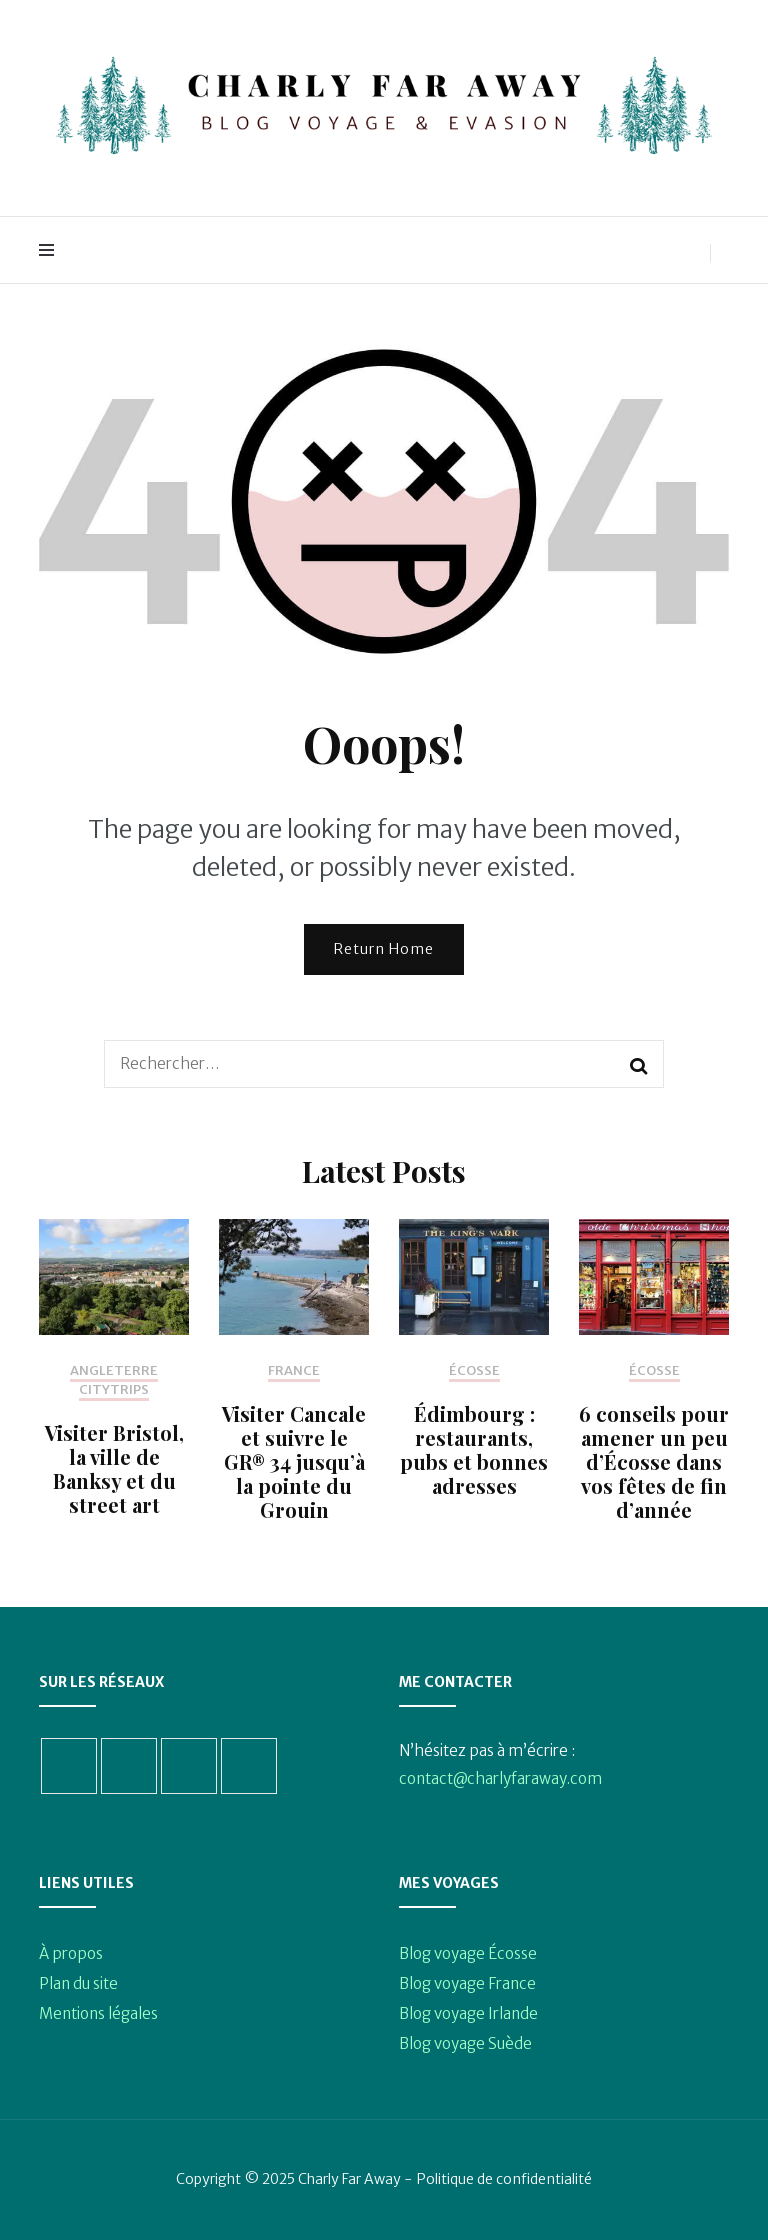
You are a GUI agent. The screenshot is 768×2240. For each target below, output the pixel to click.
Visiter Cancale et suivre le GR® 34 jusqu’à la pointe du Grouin (294, 1461)
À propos (71, 1953)
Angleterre (114, 1371)
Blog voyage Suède (465, 2043)
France (294, 1371)
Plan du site (78, 1983)
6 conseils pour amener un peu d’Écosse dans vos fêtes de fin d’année (654, 1461)
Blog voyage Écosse (468, 1953)
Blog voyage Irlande (468, 2013)
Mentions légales (98, 2013)
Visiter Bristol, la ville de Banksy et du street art (114, 1468)
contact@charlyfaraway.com (500, 1778)
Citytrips (114, 1390)
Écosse (474, 1371)
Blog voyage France (467, 1983)
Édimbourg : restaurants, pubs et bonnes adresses (474, 1449)
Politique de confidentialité (504, 2179)
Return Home (384, 949)
